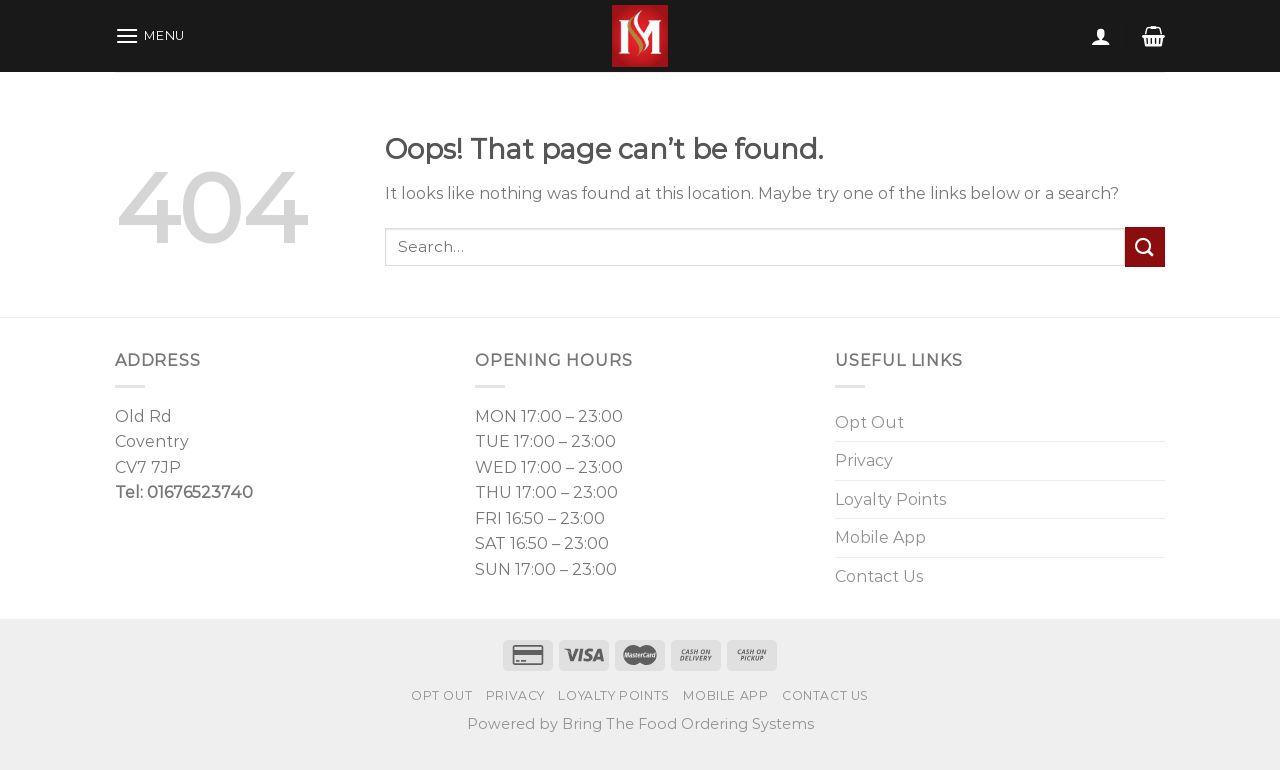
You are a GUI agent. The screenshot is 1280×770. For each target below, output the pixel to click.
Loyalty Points (890, 499)
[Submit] (1145, 246)
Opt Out (869, 422)
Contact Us (879, 576)
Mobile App (880, 537)
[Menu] (150, 35)
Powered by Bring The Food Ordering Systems (640, 724)
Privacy (864, 460)
